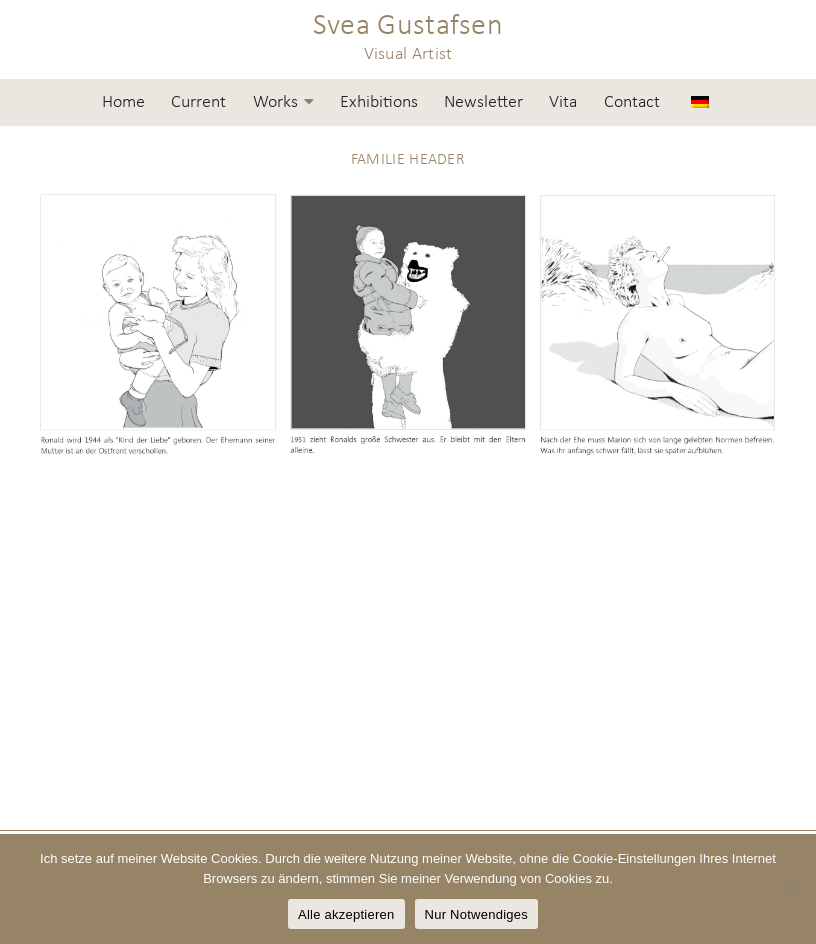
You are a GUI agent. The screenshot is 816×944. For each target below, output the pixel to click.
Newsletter (483, 102)
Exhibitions (379, 102)
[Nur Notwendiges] (791, 889)
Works (275, 102)
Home (123, 102)
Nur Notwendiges (476, 914)
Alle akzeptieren (346, 914)
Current (198, 102)
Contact (632, 102)
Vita (563, 102)
